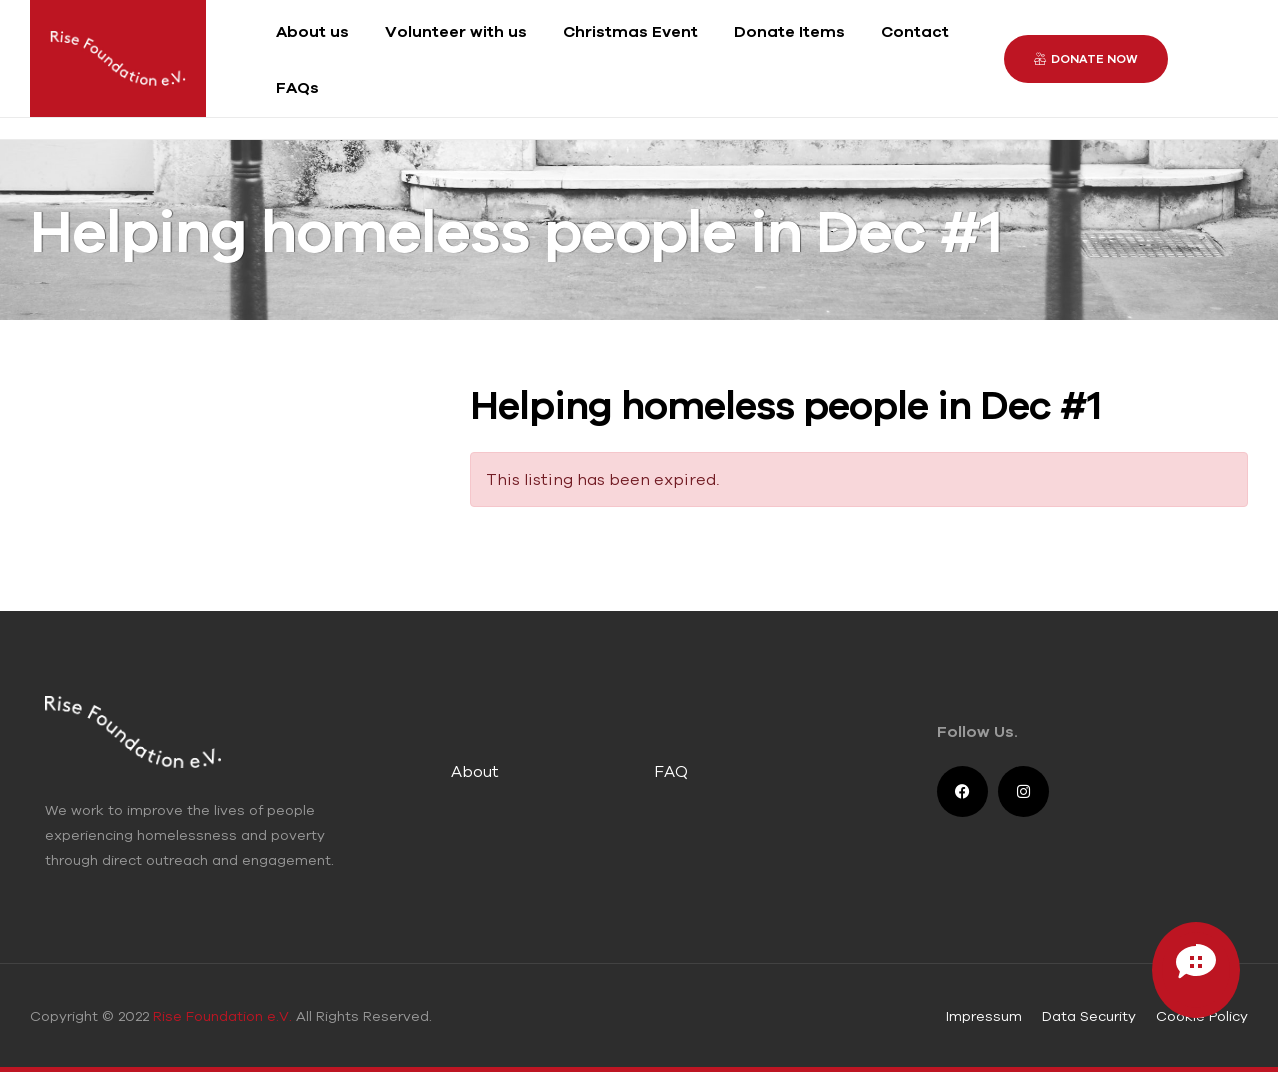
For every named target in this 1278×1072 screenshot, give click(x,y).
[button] (1086, 59)
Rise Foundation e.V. (222, 1016)
